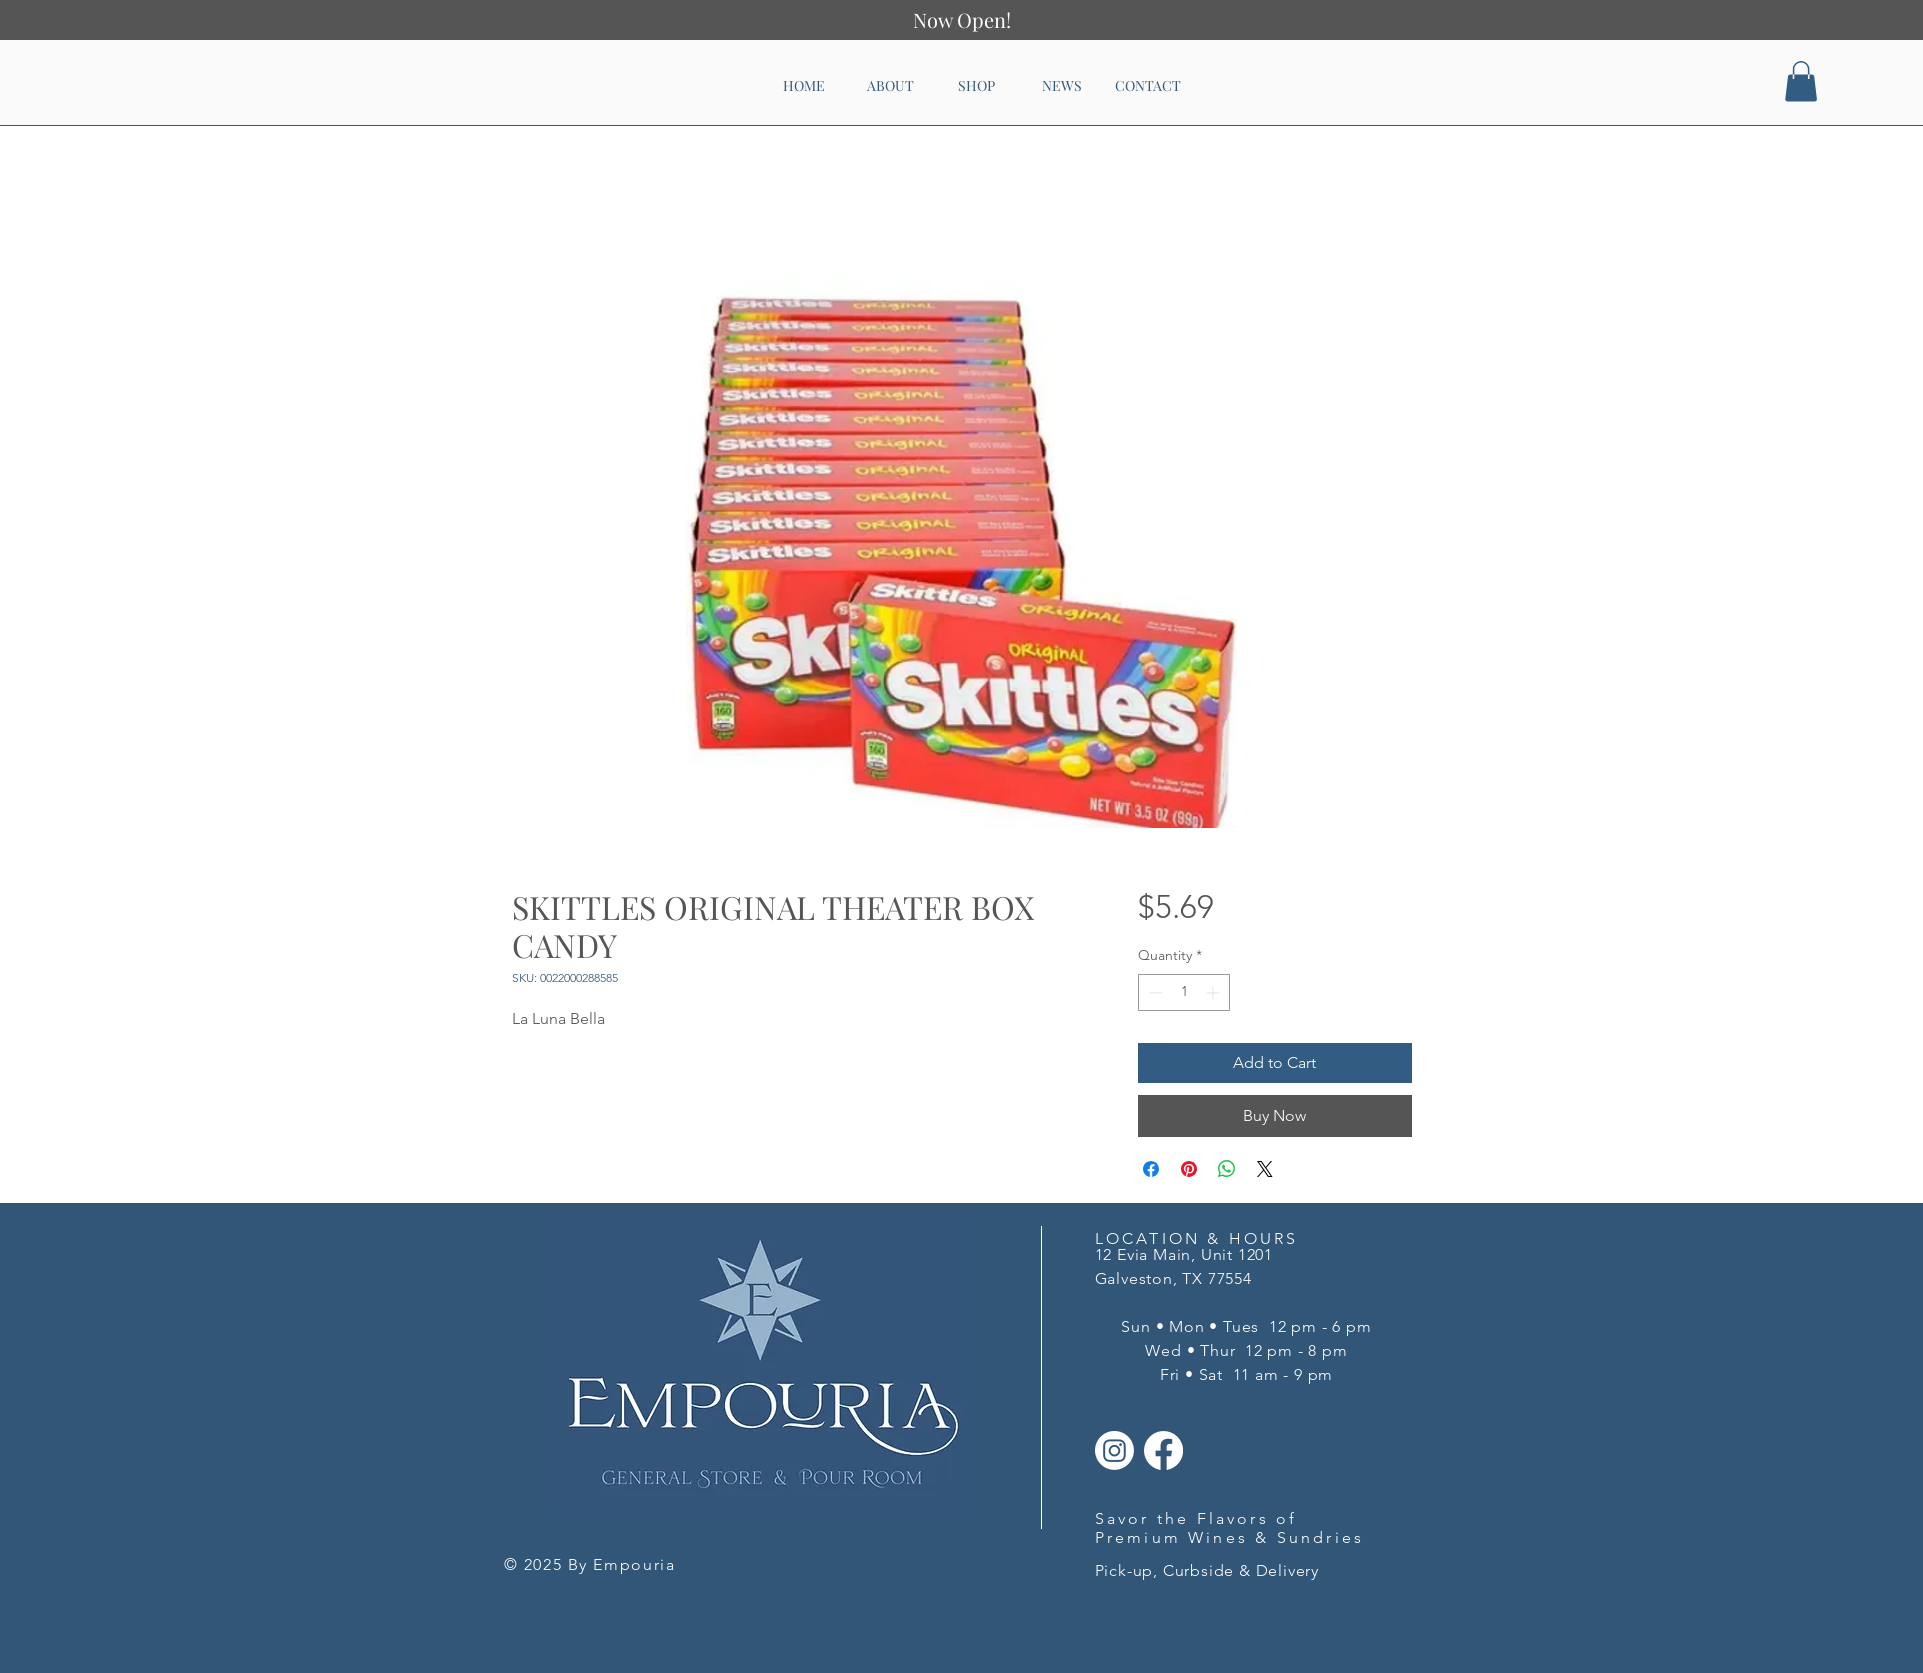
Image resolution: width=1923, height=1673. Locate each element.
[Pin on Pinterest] (1189, 1169)
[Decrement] (1153, 992)
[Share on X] (1265, 1169)
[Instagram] (1114, 1450)
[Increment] (1214, 992)
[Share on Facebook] (1151, 1169)
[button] (1801, 81)
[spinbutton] (1184, 992)
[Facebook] (1163, 1450)
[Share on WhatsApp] (1227, 1169)
